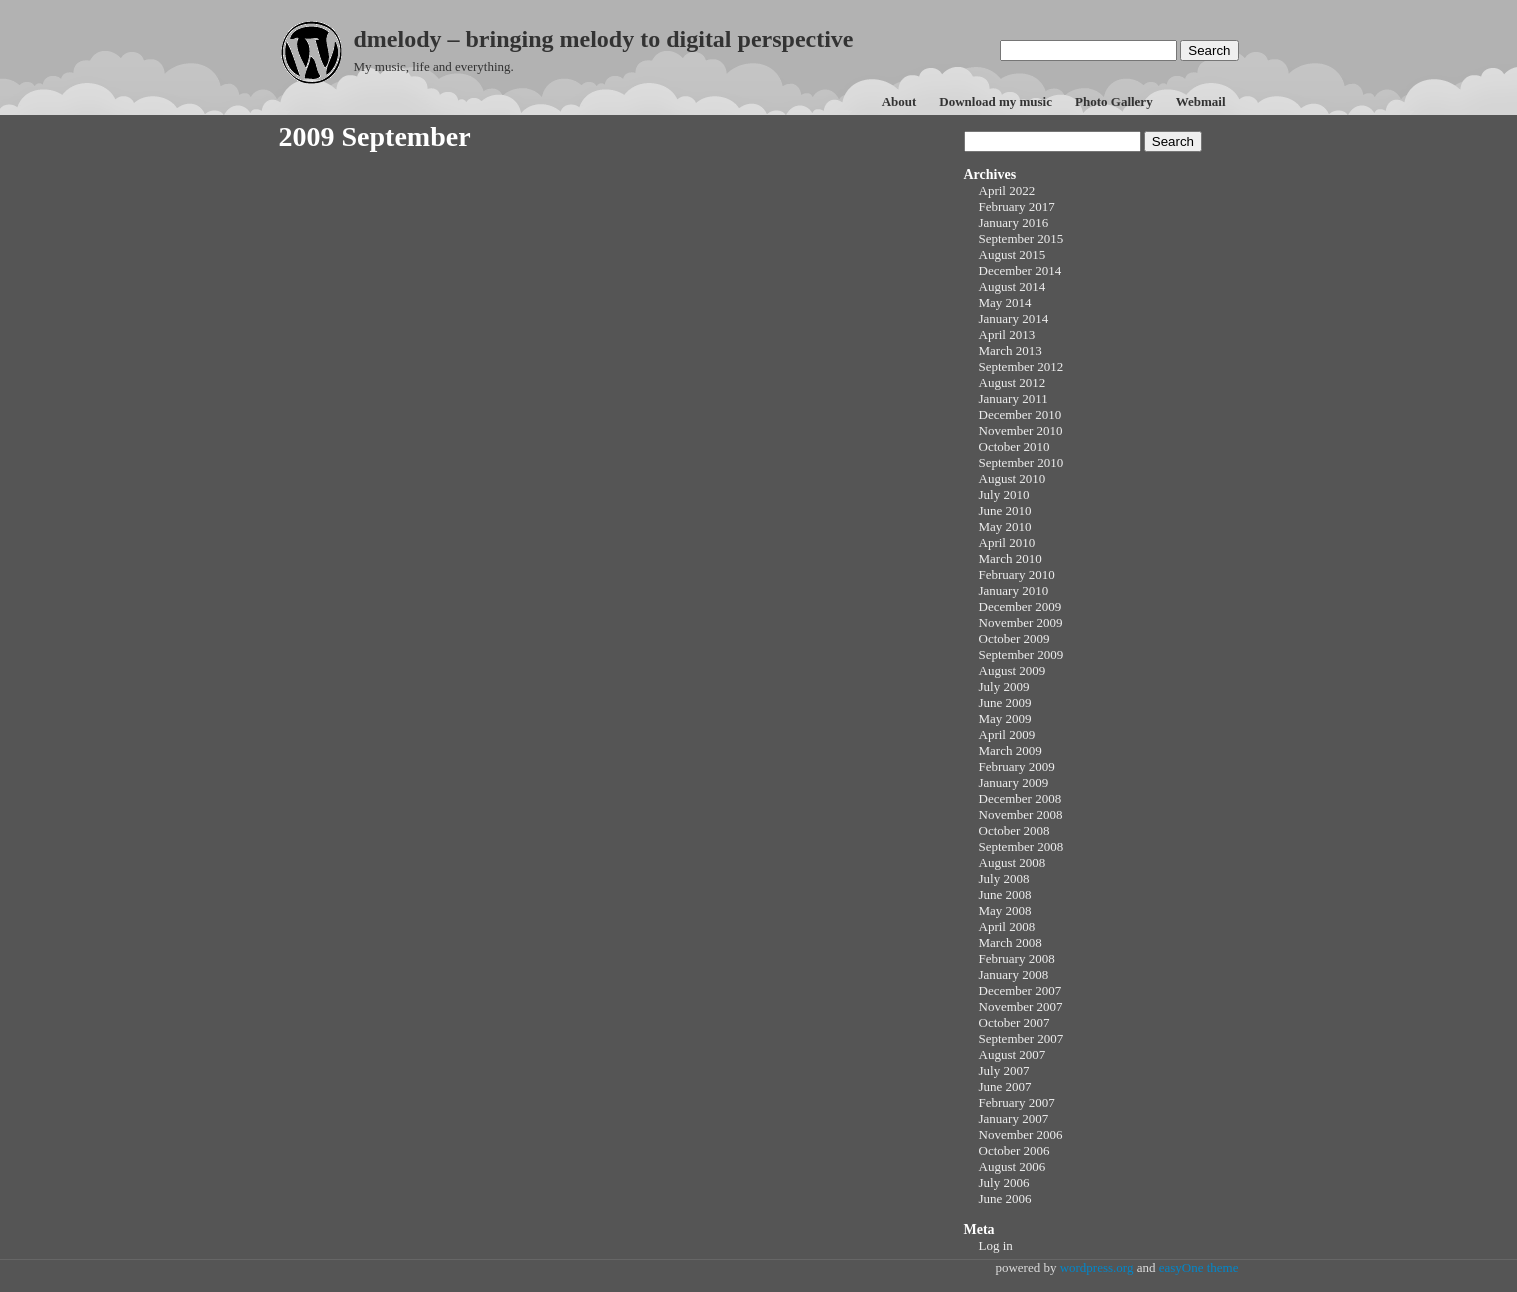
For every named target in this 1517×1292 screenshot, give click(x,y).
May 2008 (1005, 910)
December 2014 (1020, 270)
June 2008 (1005, 894)
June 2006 (1005, 1198)
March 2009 (1010, 750)
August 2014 (1012, 286)
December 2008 (1020, 798)
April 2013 (1007, 334)
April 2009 (1007, 734)
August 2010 (1012, 478)
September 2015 (1021, 238)
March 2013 (1010, 350)
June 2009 (1005, 702)
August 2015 (1012, 254)
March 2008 (1010, 942)
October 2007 (1014, 1022)
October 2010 (1014, 446)
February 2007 (1017, 1102)
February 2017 (1017, 206)
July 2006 (1004, 1182)
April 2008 (1007, 926)
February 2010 (1017, 574)
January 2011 (1013, 398)
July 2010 (1004, 494)
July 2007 (1004, 1070)
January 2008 (1014, 974)
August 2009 (1012, 670)
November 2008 (1021, 814)
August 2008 (1012, 862)
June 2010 (1005, 510)
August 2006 (1012, 1166)
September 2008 (1021, 846)
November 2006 (1021, 1134)
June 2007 (1005, 1086)
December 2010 (1020, 414)
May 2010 (1005, 526)
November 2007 (1021, 1006)
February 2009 (1017, 766)
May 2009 (1005, 718)
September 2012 (1021, 366)
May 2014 (1005, 302)
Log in (996, 1245)
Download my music (995, 101)
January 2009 (1014, 782)
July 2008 (1004, 878)
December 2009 (1020, 606)
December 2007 (1020, 990)
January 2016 (1014, 222)
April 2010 (1007, 542)
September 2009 (1021, 654)
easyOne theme (1199, 1267)
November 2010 (1021, 430)
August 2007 (1012, 1054)
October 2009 (1014, 638)
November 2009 (1021, 622)
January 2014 (1014, 318)
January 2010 (1014, 590)
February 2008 (1017, 958)
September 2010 (1021, 462)
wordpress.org (1097, 1267)
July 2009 (1004, 686)
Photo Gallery (1114, 101)
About (899, 101)
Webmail (1201, 101)
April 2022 (1007, 190)
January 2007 (1014, 1118)
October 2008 (1014, 830)
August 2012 (1012, 382)
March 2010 (1010, 558)
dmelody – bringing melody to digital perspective (604, 39)
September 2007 (1021, 1038)
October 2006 (1014, 1150)
